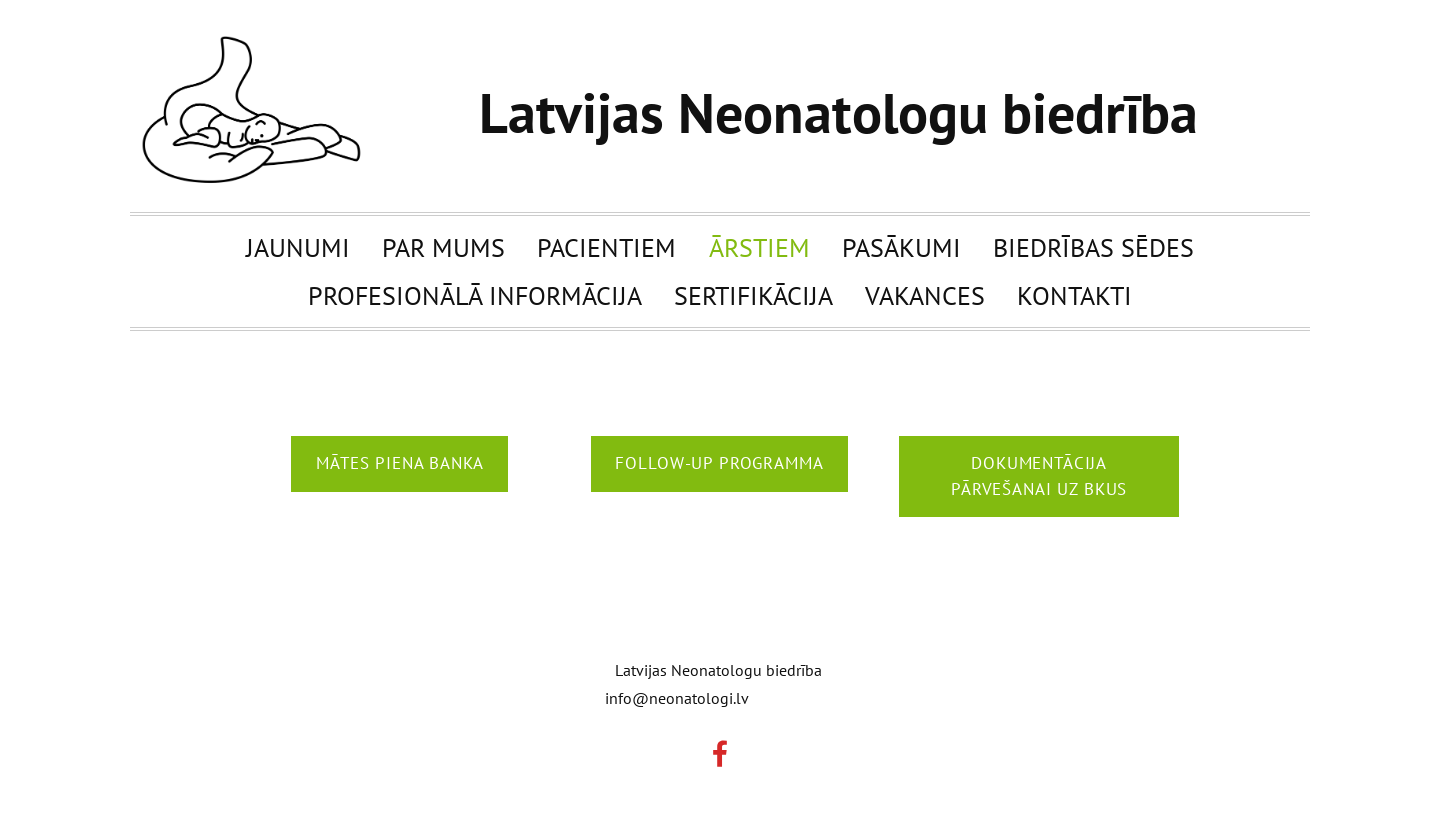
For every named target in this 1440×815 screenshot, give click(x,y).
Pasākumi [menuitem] (901, 247)
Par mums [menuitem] (443, 247)
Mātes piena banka (399, 463)
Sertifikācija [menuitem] (753, 295)
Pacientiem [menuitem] (606, 247)
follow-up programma (719, 463)
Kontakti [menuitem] (1074, 295)
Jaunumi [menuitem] (298, 247)
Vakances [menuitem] (925, 295)
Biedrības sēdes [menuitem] (1093, 247)
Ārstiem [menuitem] (759, 247)
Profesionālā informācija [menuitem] (475, 295)
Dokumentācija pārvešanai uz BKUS (1039, 476)
